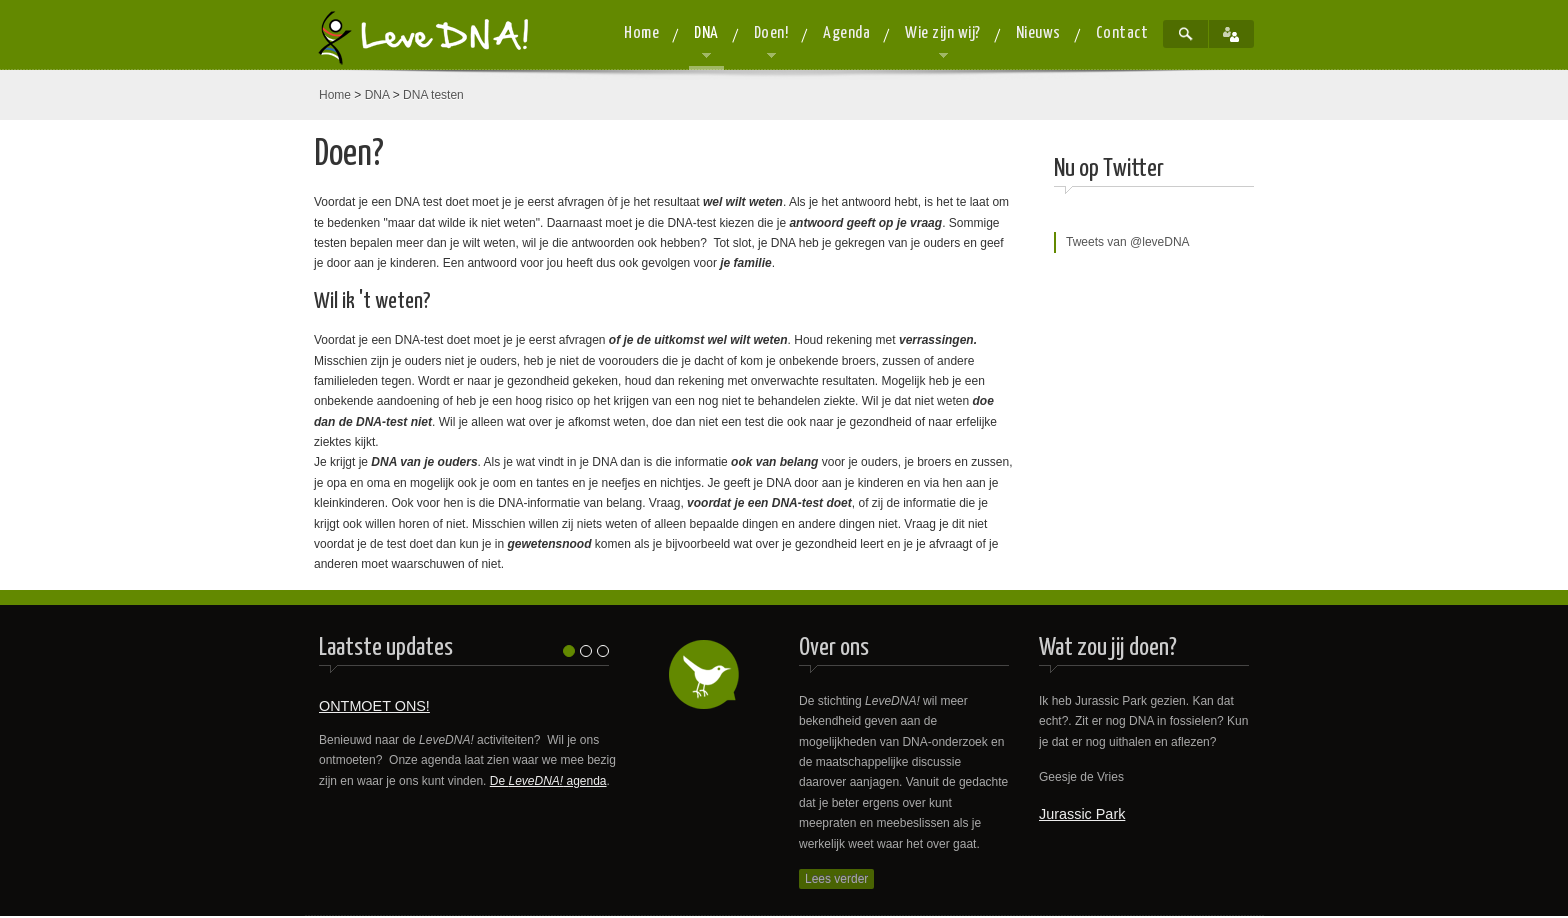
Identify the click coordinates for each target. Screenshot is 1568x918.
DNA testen (433, 95)
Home (335, 95)
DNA (377, 95)
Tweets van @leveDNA (1128, 242)
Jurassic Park (1082, 814)
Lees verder (836, 879)
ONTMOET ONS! (374, 706)
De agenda (548, 781)
